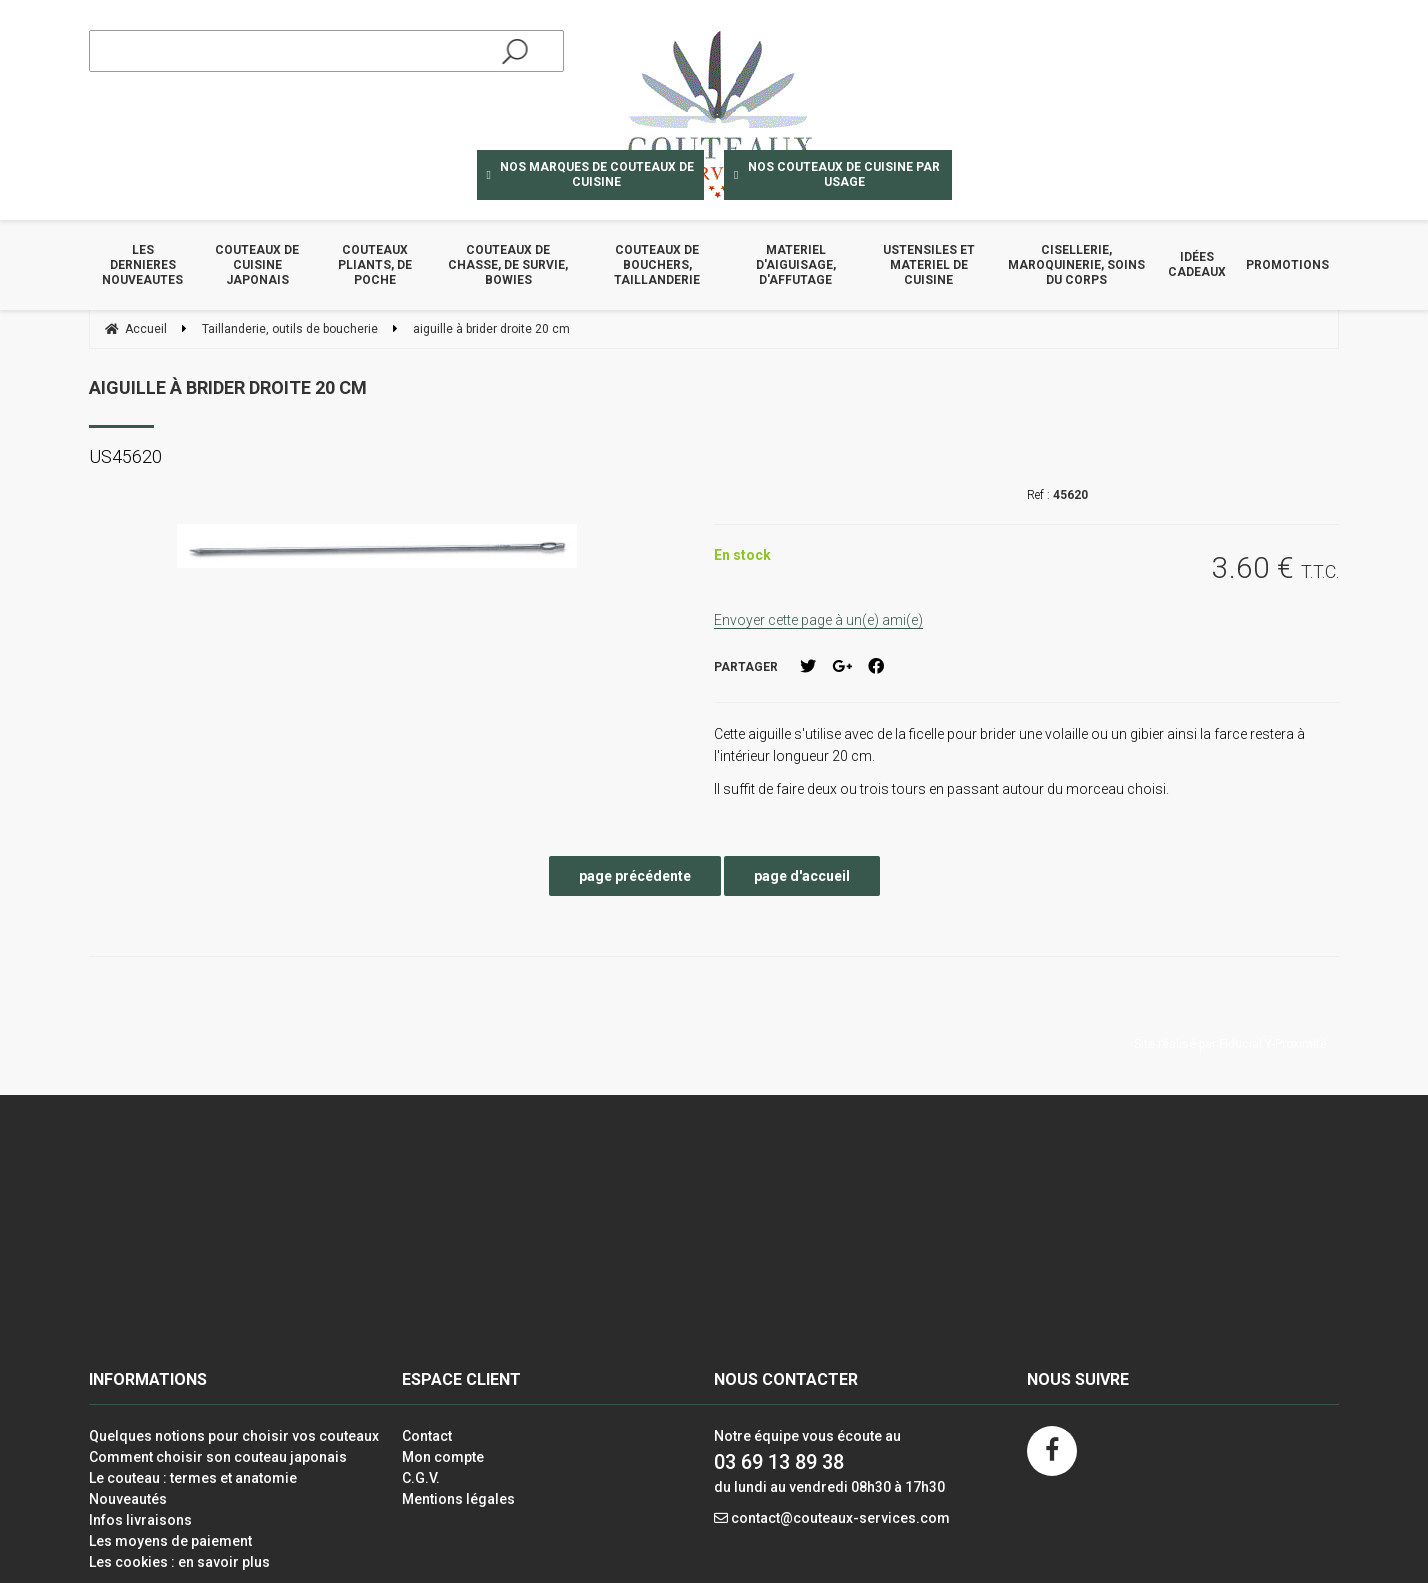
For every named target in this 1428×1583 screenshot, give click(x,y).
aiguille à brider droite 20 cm (228, 387)
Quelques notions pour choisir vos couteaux (234, 1436)
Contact (427, 1436)
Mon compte (443, 1457)
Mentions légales (458, 1499)
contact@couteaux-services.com (840, 1518)
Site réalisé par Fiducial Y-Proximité (1230, 1044)
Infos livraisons (140, 1520)
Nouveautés (128, 1499)
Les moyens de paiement (170, 1541)
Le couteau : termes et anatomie (193, 1478)
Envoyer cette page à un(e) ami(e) (818, 620)
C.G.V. (421, 1478)
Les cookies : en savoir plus (179, 1562)
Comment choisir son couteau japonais (218, 1457)
